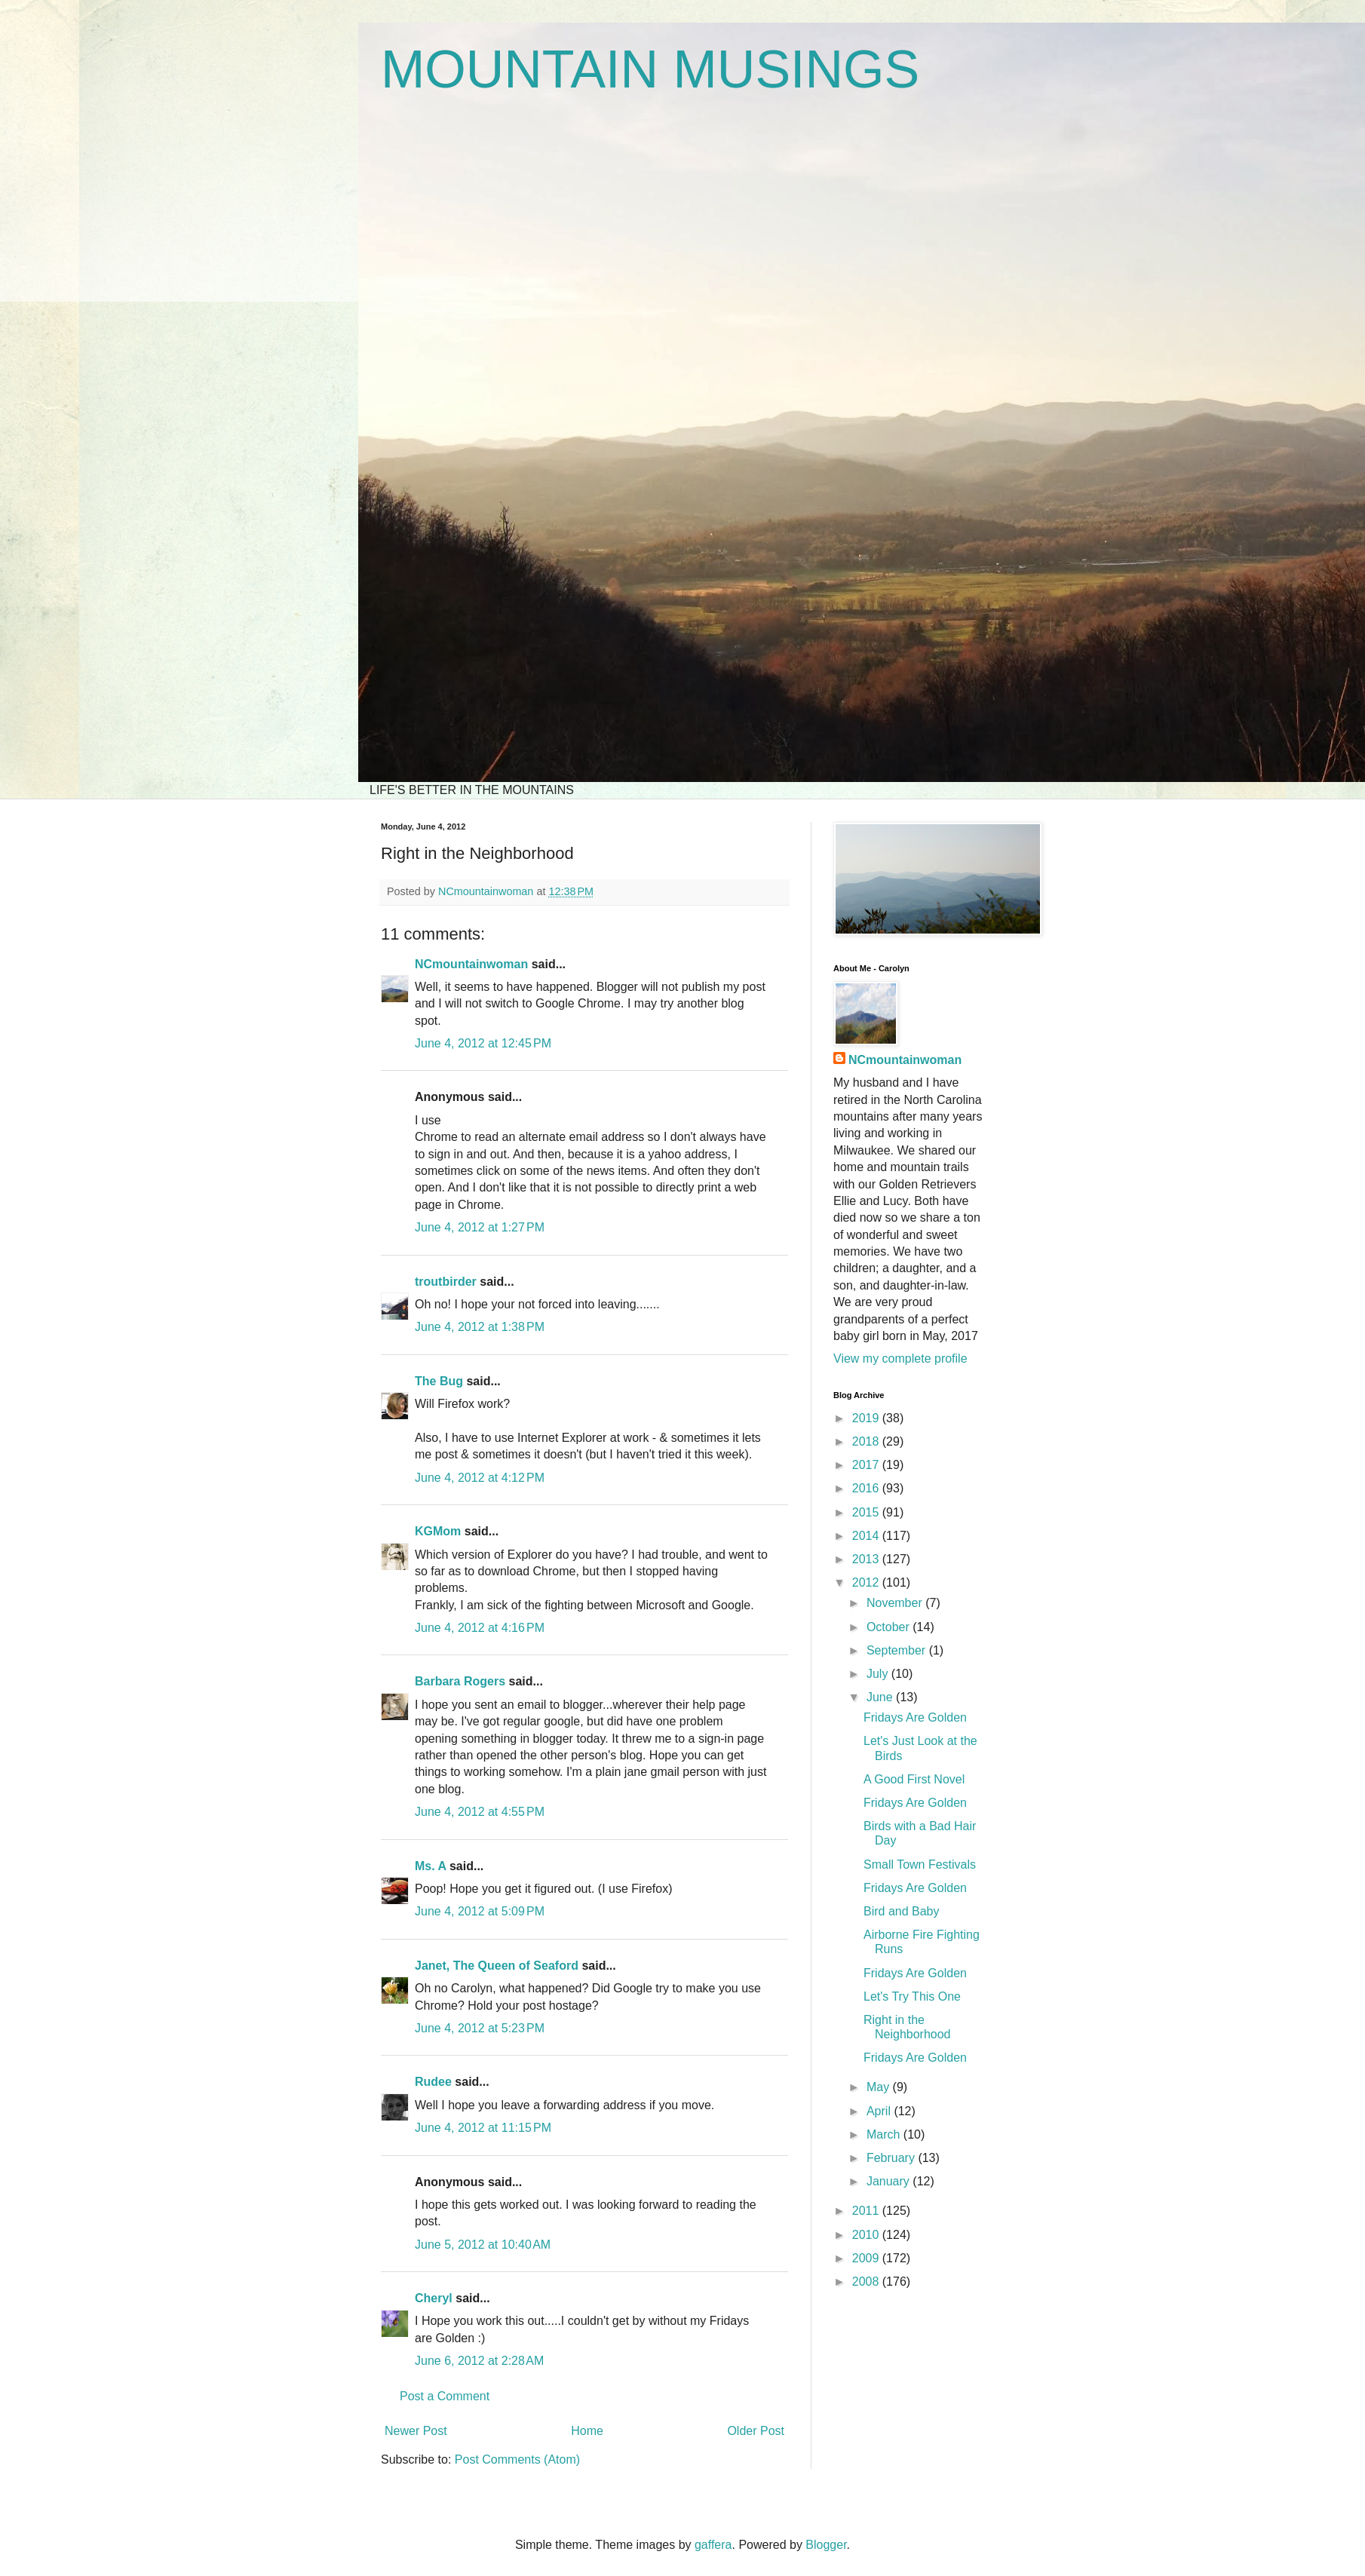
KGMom (438, 1531)
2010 (867, 2234)
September (898, 1650)
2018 (867, 1441)
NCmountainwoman (471, 964)
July (879, 1673)
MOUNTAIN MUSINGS (650, 69)
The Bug (439, 1381)
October (890, 1627)
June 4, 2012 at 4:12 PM (479, 1477)
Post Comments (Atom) (517, 2459)
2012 (867, 1582)
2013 (867, 1559)
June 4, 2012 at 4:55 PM (479, 1811)
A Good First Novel (914, 1779)
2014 (867, 1535)
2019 (867, 1418)
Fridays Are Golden (915, 1717)
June (881, 1697)
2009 (867, 2258)
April (880, 2111)
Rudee (433, 2081)
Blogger (825, 2544)
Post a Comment (444, 2396)
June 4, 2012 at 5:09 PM (479, 1911)
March (885, 2134)
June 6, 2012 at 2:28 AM (479, 2360)
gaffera (713, 2544)
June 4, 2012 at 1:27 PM (479, 1227)
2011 (867, 2210)
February (892, 2157)
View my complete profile (900, 1358)
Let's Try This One (912, 1996)
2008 (867, 2281)
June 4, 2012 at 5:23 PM (479, 2028)
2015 (867, 1512)
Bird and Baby (901, 1911)
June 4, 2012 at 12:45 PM (483, 1043)
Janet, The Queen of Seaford (496, 1965)
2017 (867, 1464)
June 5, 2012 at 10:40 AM (483, 2244)
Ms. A (430, 1866)
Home (587, 2430)
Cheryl (433, 2298)
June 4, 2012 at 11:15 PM (483, 2127)
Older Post (755, 2430)
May (880, 2087)
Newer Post (416, 2430)
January (890, 2181)
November (896, 1602)
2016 (867, 1488)
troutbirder (446, 1281)
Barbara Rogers (460, 1681)
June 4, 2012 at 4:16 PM (479, 1627)
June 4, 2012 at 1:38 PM (479, 1326)
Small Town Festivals (919, 1864)
